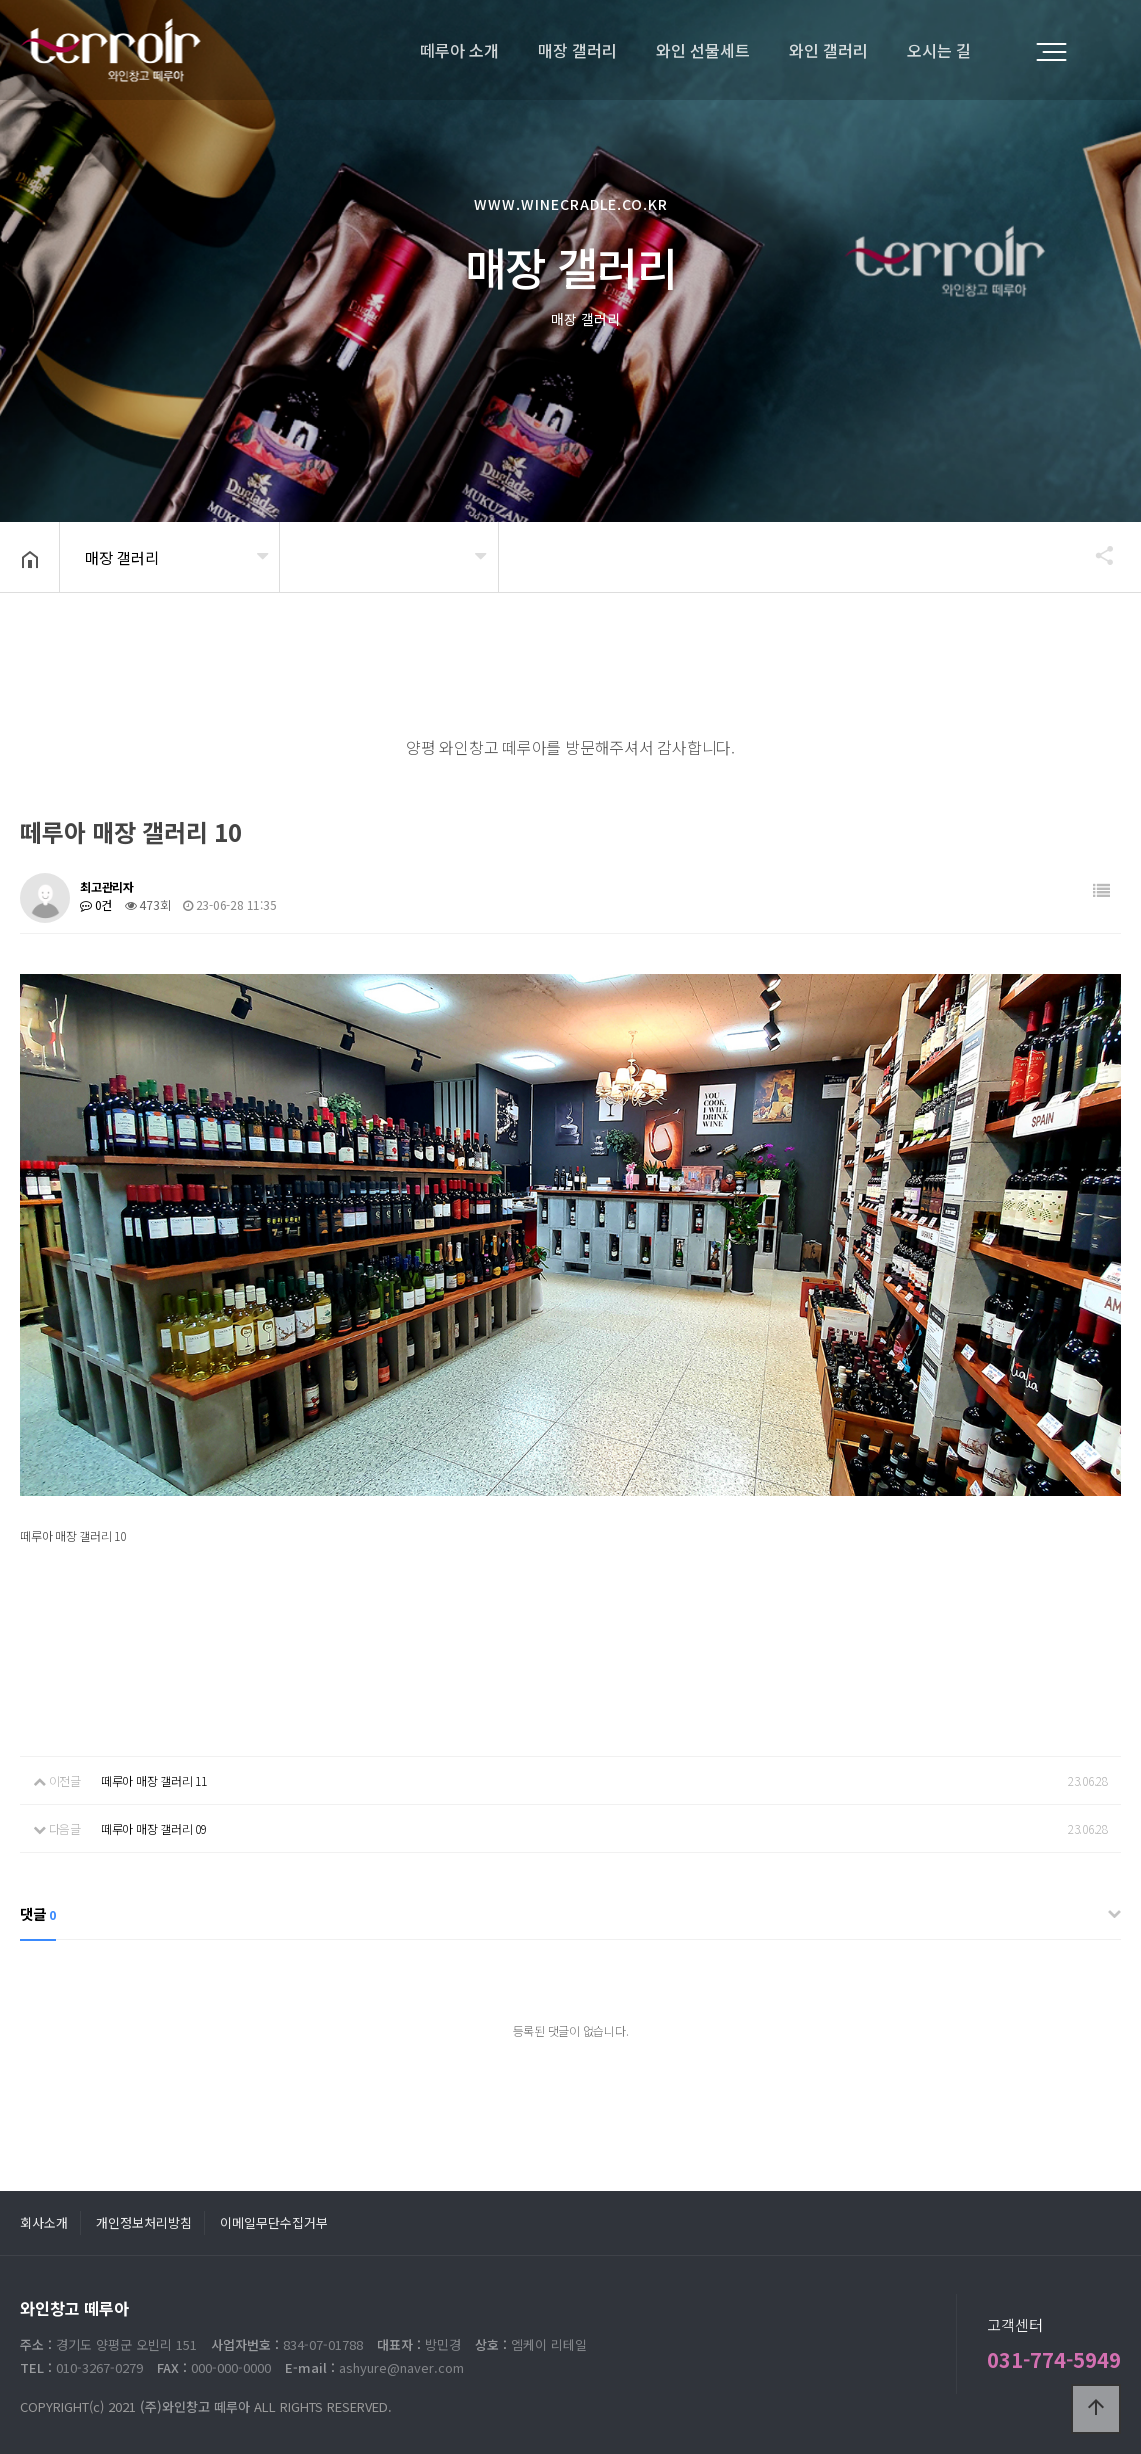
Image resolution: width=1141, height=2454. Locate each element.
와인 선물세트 (703, 50)
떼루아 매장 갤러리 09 (154, 1828)
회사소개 (44, 2222)
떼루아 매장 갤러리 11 (154, 1780)
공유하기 (1095, 555)
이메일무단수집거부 (274, 2222)
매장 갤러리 (577, 50)
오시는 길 (939, 50)
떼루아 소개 (459, 50)
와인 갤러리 (828, 50)
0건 (96, 904)
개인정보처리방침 (144, 2222)
